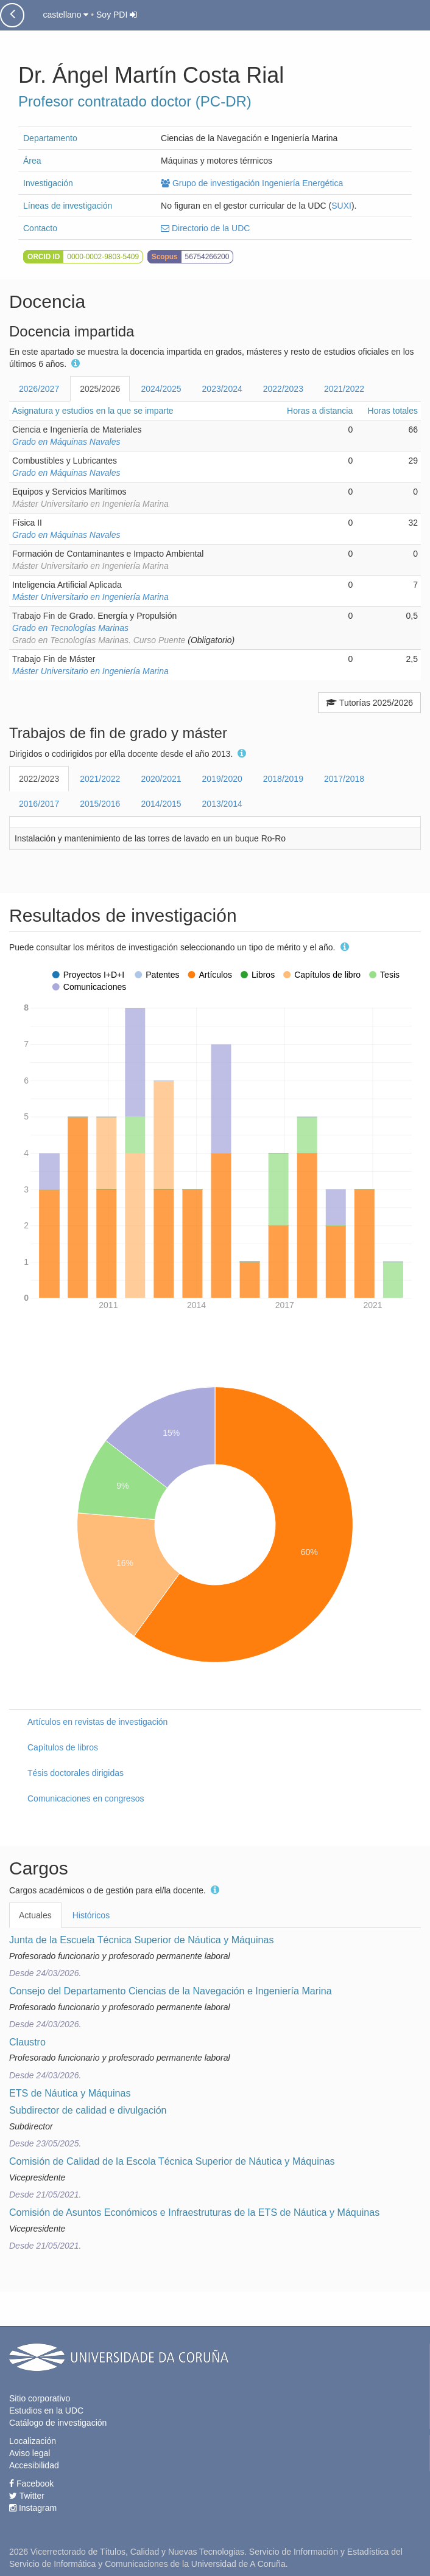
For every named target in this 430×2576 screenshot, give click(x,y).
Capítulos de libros (62, 1747)
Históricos (91, 1915)
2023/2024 (222, 389)
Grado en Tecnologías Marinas (70, 628)
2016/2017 (39, 804)
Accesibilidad (34, 2465)
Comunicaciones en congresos (85, 1798)
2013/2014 (222, 804)
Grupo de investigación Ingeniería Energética (252, 183)
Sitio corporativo (39, 2398)
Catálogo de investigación (58, 2423)
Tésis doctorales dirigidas (75, 1773)
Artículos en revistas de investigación (97, 1722)
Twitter (26, 2496)
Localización (32, 2441)
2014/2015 (161, 804)
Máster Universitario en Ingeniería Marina (90, 597)
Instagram (33, 2508)
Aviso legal (29, 2453)
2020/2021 (161, 779)
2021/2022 (344, 389)
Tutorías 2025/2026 (369, 703)
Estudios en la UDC (46, 2410)
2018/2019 (283, 779)
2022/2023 (283, 389)
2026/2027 (39, 389)
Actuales (35, 1915)
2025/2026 (100, 389)
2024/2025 (161, 389)
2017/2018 (344, 779)
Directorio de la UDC (205, 228)
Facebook (31, 2483)
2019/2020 (222, 779)
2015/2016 (100, 804)
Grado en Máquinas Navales (66, 442)
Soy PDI (116, 14)
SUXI (341, 206)
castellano (65, 14)
